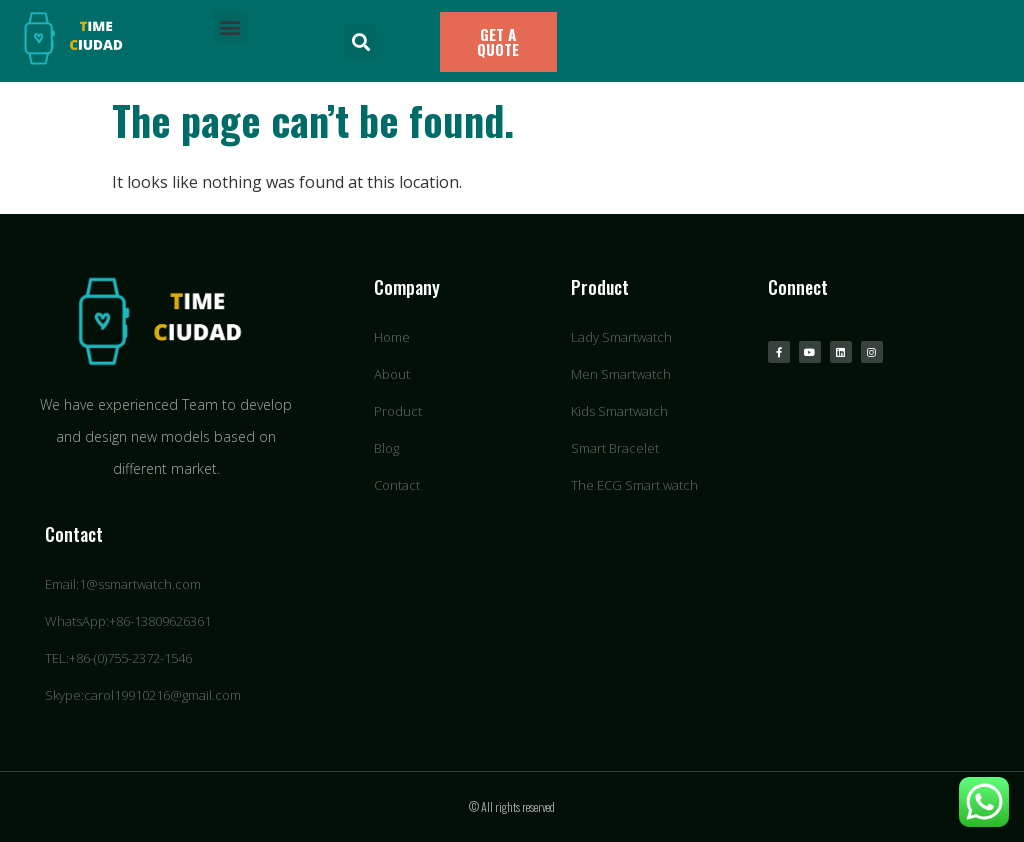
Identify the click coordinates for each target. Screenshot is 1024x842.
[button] (230, 26)
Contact (74, 534)
